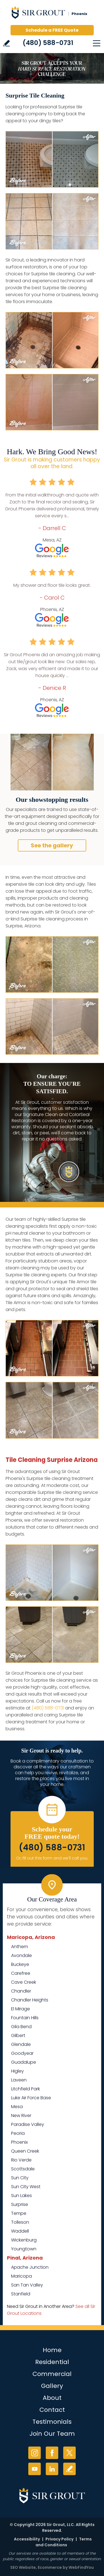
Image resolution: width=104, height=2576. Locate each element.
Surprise (19, 2204)
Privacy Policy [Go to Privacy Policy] (59, 2539)
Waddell (20, 2231)
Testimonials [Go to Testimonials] (52, 2421)
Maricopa (21, 2276)
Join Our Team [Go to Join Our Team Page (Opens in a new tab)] (52, 2433)
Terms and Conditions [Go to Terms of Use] (63, 2542)
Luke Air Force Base (31, 2098)
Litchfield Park (25, 2089)
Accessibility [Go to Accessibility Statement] (27, 2539)
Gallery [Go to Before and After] (52, 2386)
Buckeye (20, 1964)
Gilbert (18, 2035)
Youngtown (23, 2249)
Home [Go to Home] (52, 2350)
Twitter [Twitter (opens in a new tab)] (69, 2453)
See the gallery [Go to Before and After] (52, 845)
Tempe (18, 2213)
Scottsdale (23, 2169)
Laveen (19, 2080)
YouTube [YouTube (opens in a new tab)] (34, 2469)
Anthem (19, 1946)
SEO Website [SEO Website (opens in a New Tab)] (23, 2567)
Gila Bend (21, 2026)
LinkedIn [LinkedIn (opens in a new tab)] (52, 2469)
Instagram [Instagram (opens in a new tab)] (34, 2453)
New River (21, 2115)
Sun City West (25, 2186)
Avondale (21, 1955)
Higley (17, 2071)
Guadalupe (23, 2062)
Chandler (21, 1991)
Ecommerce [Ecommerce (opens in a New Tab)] (50, 2567)
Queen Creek (25, 2151)
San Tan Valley (27, 2285)
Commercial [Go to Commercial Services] (52, 2374)
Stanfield (20, 2294)
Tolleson (20, 2222)
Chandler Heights (29, 2000)
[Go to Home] (52, 14)
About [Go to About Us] (52, 2397)
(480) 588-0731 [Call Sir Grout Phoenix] (48, 42)
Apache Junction (30, 2267)
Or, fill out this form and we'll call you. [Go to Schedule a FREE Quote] (52, 1858)
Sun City (20, 2178)
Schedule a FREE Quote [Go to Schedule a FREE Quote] (52, 30)
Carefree (20, 1973)
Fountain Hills (25, 2018)
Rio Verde (21, 2160)
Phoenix (19, 2142)
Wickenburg (24, 2240)
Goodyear (22, 2053)
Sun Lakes (21, 2195)
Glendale (21, 2044)
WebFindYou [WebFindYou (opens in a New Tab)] (81, 2567)
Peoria (18, 2133)
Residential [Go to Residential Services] (52, 2362)
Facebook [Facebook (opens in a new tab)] (52, 2453)
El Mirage (20, 2009)
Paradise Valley (27, 2124)
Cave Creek (23, 1982)
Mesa (17, 2106)
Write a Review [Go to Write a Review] (6, 43)
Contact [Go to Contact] (52, 2409)
